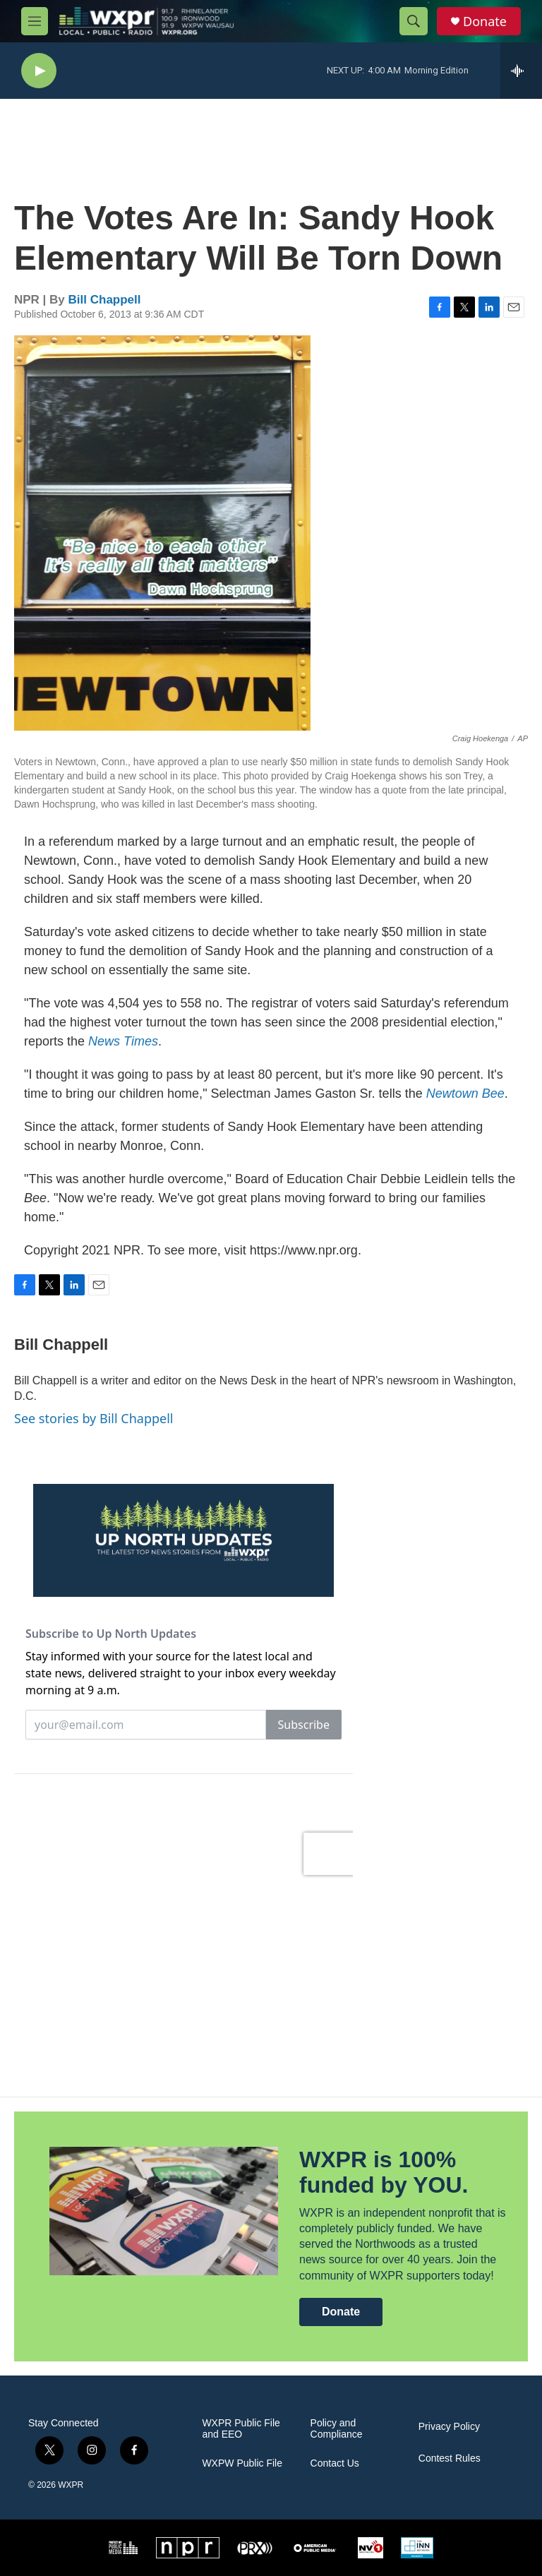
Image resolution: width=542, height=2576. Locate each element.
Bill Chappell (104, 299)
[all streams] (521, 70)
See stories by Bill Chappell (93, 1418)
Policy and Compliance (337, 2429)
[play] (39, 71)
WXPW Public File (242, 2463)
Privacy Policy (449, 2426)
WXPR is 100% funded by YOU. (383, 2172)
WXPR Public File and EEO (240, 2429)
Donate (485, 21)
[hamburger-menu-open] (34, 21)
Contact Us (335, 2463)
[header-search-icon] (413, 21)
